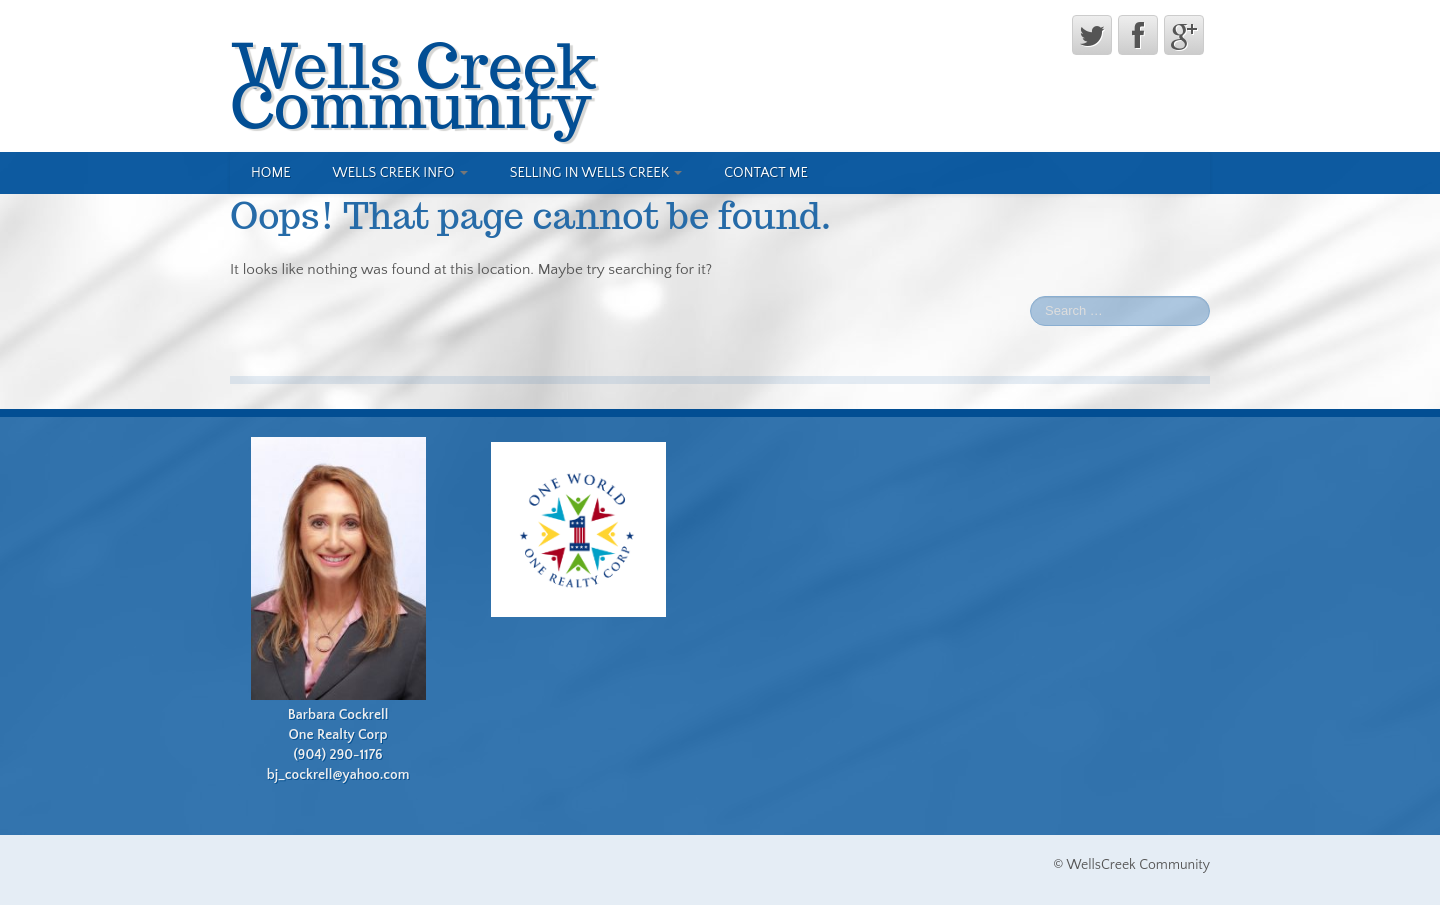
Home (271, 173)
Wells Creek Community (413, 85)
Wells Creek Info (400, 173)
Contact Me (766, 173)
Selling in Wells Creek (596, 173)
